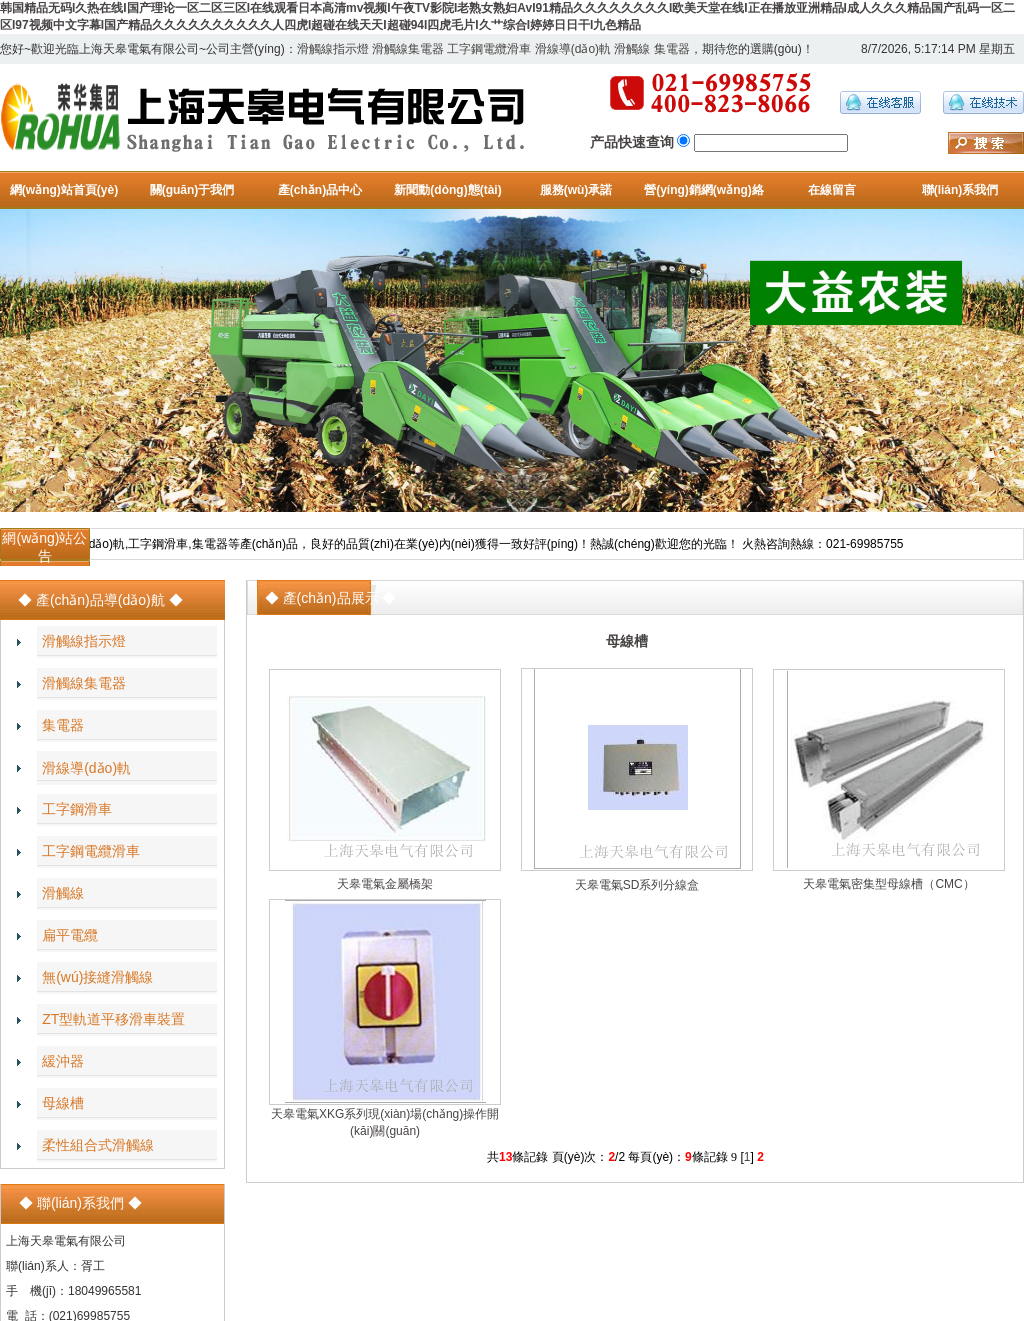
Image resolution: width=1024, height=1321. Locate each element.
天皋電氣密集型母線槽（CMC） (888, 884)
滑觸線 (632, 49)
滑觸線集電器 (408, 49)
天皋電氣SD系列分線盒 (637, 885)
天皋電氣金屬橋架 (385, 884)
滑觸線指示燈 (333, 49)
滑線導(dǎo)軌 (573, 49)
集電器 (672, 49)
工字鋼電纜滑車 (489, 49)
